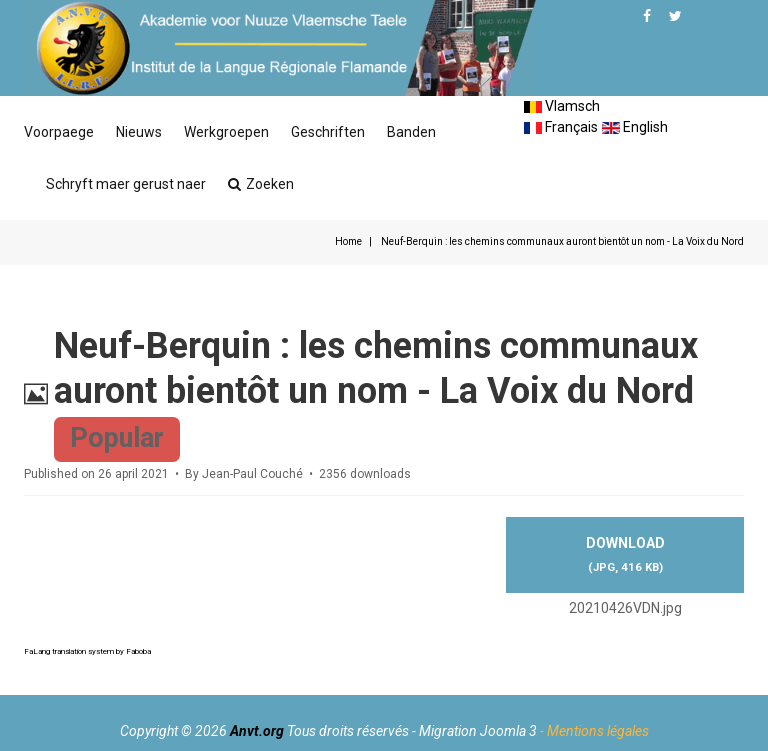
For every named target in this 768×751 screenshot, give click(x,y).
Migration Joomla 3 (478, 731)
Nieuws (139, 132)
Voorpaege (59, 132)
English (635, 127)
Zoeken (261, 184)
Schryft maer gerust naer (126, 184)
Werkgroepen (226, 132)
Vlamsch (562, 106)
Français (561, 127)
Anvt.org (257, 731)
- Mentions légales (594, 731)
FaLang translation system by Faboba (87, 651)
